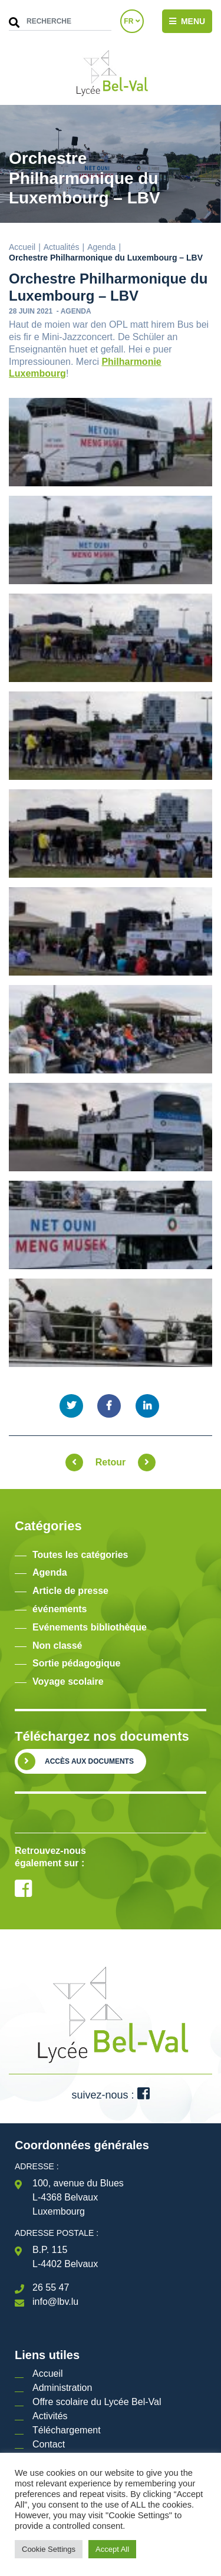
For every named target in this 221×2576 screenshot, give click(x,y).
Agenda (101, 247)
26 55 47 (50, 2287)
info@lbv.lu (55, 2302)
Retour (110, 1462)
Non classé (57, 1646)
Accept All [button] (112, 2549)
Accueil (22, 247)
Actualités (62, 247)
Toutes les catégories (80, 1555)
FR (132, 21)
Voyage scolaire (68, 1681)
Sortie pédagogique (76, 1663)
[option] (110, 1816)
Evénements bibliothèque (89, 1627)
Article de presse (70, 1591)
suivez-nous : (110, 2095)
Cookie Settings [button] (48, 2549)
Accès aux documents (89, 1761)
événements (59, 1609)
